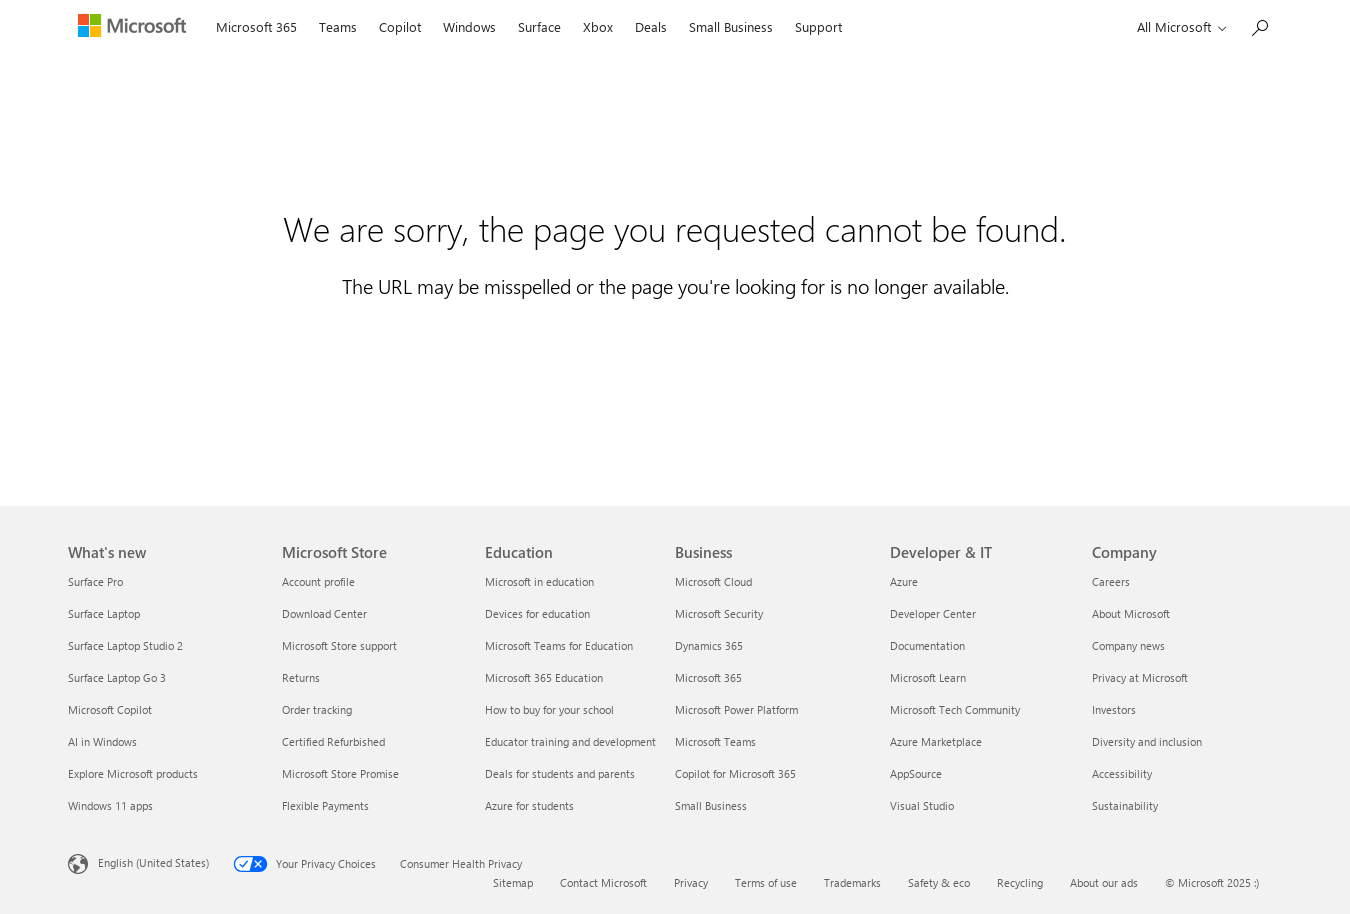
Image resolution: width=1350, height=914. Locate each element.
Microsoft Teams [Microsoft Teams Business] (715, 741)
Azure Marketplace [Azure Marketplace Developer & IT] (936, 741)
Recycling (1020, 882)
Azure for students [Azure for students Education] (529, 805)
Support (818, 26)
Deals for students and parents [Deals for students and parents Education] (560, 773)
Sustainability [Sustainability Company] (1125, 805)
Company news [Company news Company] (1128, 645)
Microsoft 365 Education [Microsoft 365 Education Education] (544, 677)
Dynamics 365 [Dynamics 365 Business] (709, 645)
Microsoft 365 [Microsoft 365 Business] (708, 677)
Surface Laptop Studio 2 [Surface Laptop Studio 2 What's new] (125, 645)
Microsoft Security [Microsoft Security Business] (719, 613)
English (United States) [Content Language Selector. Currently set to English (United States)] (153, 862)
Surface (539, 26)
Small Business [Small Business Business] (711, 805)
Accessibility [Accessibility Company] (1122, 773)
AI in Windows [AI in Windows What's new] (102, 741)
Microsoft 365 (256, 26)
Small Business (731, 26)
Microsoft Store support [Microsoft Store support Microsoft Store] (339, 645)
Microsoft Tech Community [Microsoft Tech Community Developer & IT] (955, 709)
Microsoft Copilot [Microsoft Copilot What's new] (110, 709)
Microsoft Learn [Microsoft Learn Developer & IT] (928, 677)
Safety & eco (939, 882)
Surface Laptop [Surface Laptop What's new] (104, 613)
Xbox (598, 26)
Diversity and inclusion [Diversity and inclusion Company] (1147, 741)
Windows (469, 26)
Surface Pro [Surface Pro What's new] (95, 581)
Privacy (691, 882)
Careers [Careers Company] (1111, 581)
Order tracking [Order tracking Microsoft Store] (317, 709)
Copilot (400, 26)
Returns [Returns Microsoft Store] (301, 677)
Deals (651, 26)
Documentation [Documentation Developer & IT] (927, 645)
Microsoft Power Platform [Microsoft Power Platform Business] (736, 709)
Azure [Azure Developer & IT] (904, 581)
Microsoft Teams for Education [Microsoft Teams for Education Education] (559, 645)
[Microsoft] (136, 28)
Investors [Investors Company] (1114, 709)
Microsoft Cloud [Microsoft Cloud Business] (713, 581)
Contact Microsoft (603, 882)
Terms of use (766, 882)
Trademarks (852, 882)
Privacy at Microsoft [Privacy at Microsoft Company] (1140, 677)
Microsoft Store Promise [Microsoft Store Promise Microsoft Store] (340, 773)
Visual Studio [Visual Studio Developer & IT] (922, 805)
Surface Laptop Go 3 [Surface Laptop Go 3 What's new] (117, 677)
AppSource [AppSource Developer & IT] (916, 773)
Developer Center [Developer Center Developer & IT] (933, 613)
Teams (338, 26)
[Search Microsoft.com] (1259, 25)
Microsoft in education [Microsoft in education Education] (539, 581)
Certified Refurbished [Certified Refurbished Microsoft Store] (333, 741)
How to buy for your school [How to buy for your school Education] (549, 709)
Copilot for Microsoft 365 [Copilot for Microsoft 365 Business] (735, 773)
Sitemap (513, 882)
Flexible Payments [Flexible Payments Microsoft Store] (325, 805)
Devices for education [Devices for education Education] (537, 613)
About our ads (1104, 882)
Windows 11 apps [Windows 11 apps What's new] (110, 805)
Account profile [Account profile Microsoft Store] (318, 581)
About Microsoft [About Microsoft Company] (1131, 613)
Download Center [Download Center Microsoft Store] (324, 613)
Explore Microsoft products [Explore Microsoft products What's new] (133, 773)
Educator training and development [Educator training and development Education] (570, 741)
